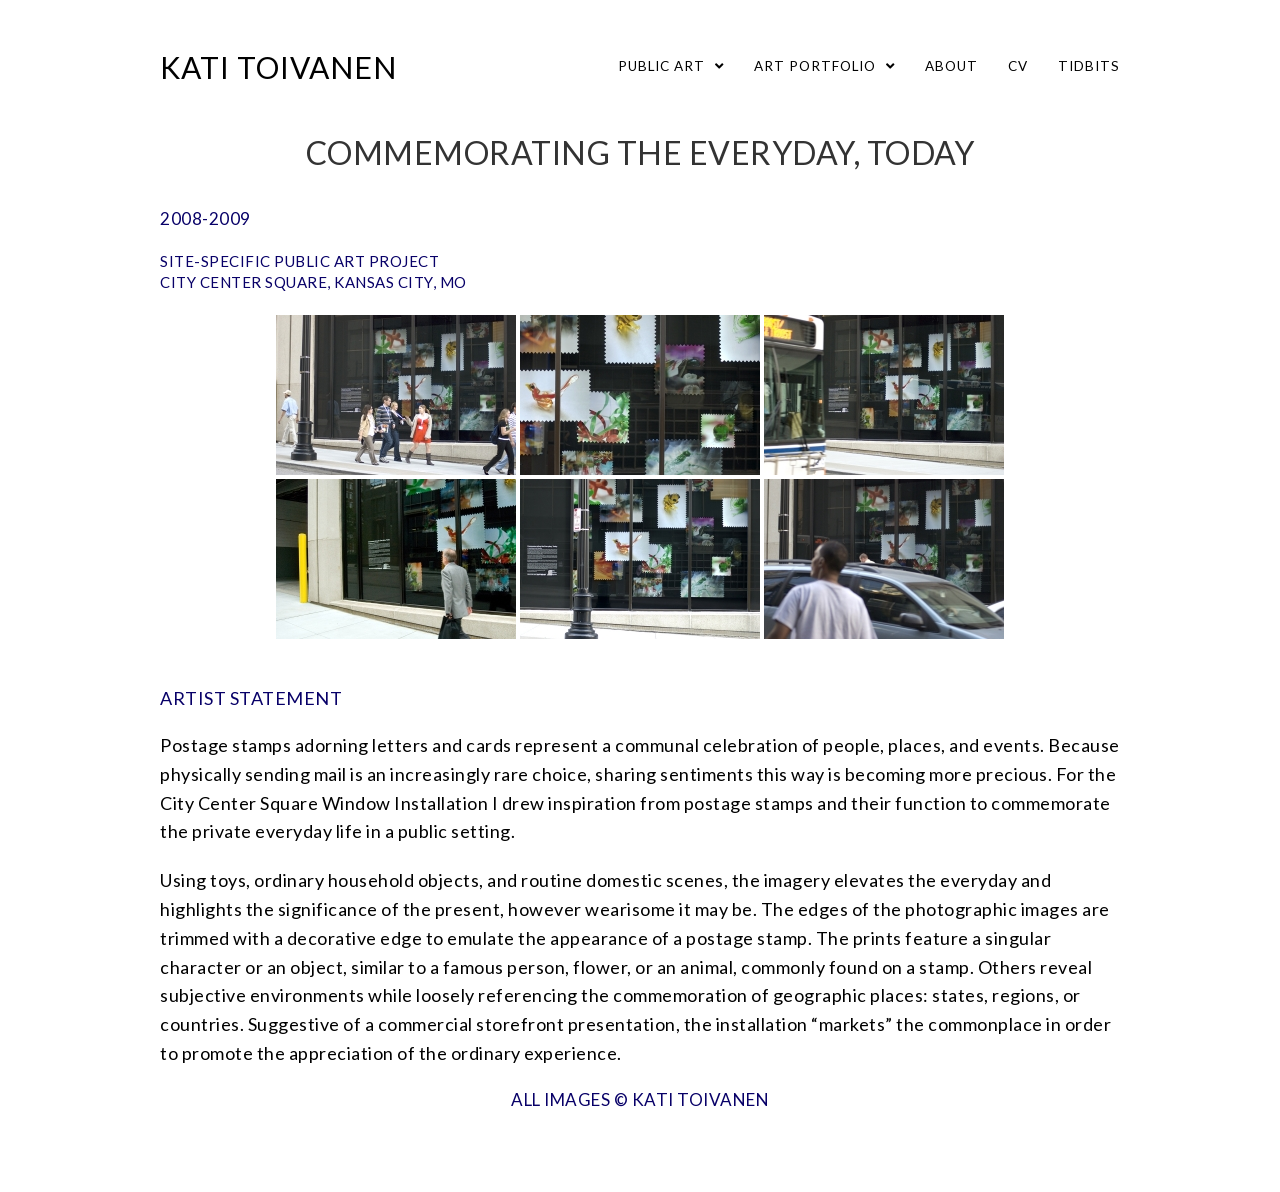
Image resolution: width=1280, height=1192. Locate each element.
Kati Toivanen (278, 67)
